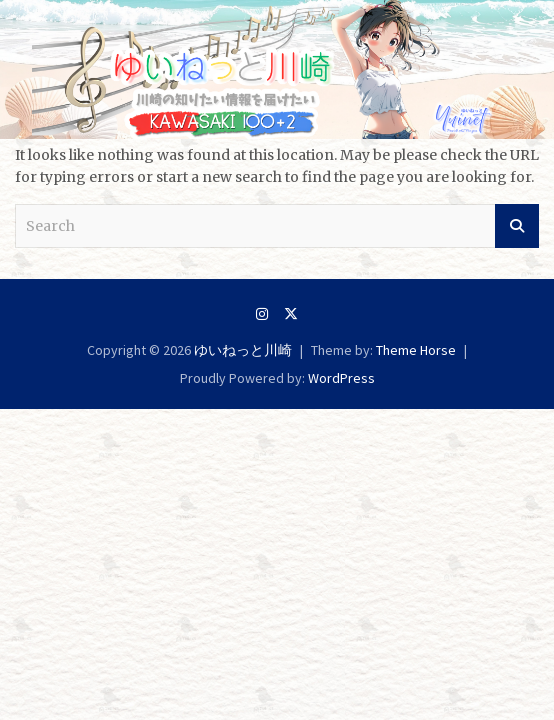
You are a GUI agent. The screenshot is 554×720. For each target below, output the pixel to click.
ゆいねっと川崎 (243, 350)
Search (517, 226)
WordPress (341, 378)
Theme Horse (416, 350)
